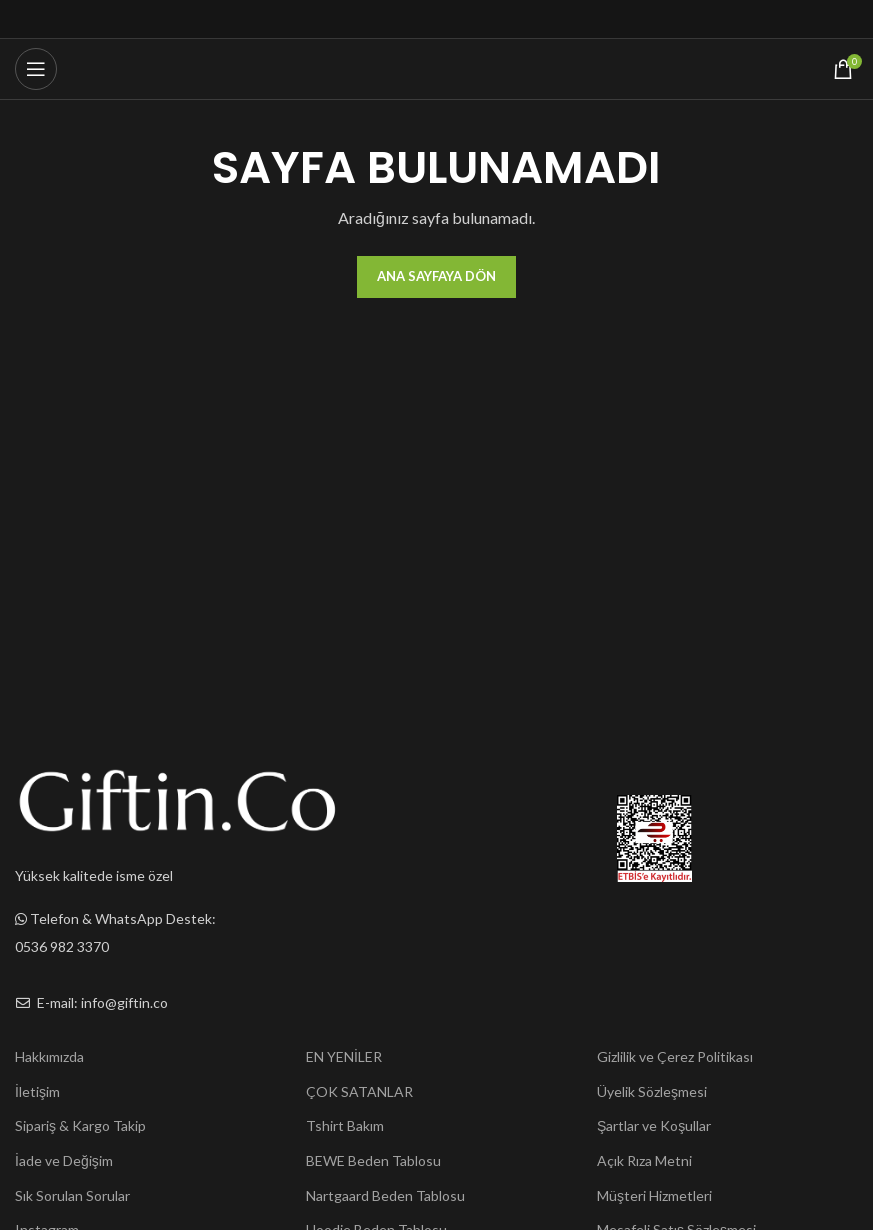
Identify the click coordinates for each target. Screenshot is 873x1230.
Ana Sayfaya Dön (436, 276)
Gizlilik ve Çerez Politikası (675, 1056)
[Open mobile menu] (36, 69)
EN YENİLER (344, 1056)
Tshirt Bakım (345, 1125)
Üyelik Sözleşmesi (652, 1091)
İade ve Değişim (64, 1160)
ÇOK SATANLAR (359, 1091)
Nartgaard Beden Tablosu (385, 1195)
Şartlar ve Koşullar (654, 1125)
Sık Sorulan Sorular (72, 1195)
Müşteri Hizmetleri (654, 1195)
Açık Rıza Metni (644, 1160)
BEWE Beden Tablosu (373, 1160)
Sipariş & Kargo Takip (80, 1125)
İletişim (37, 1091)
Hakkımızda (49, 1056)
